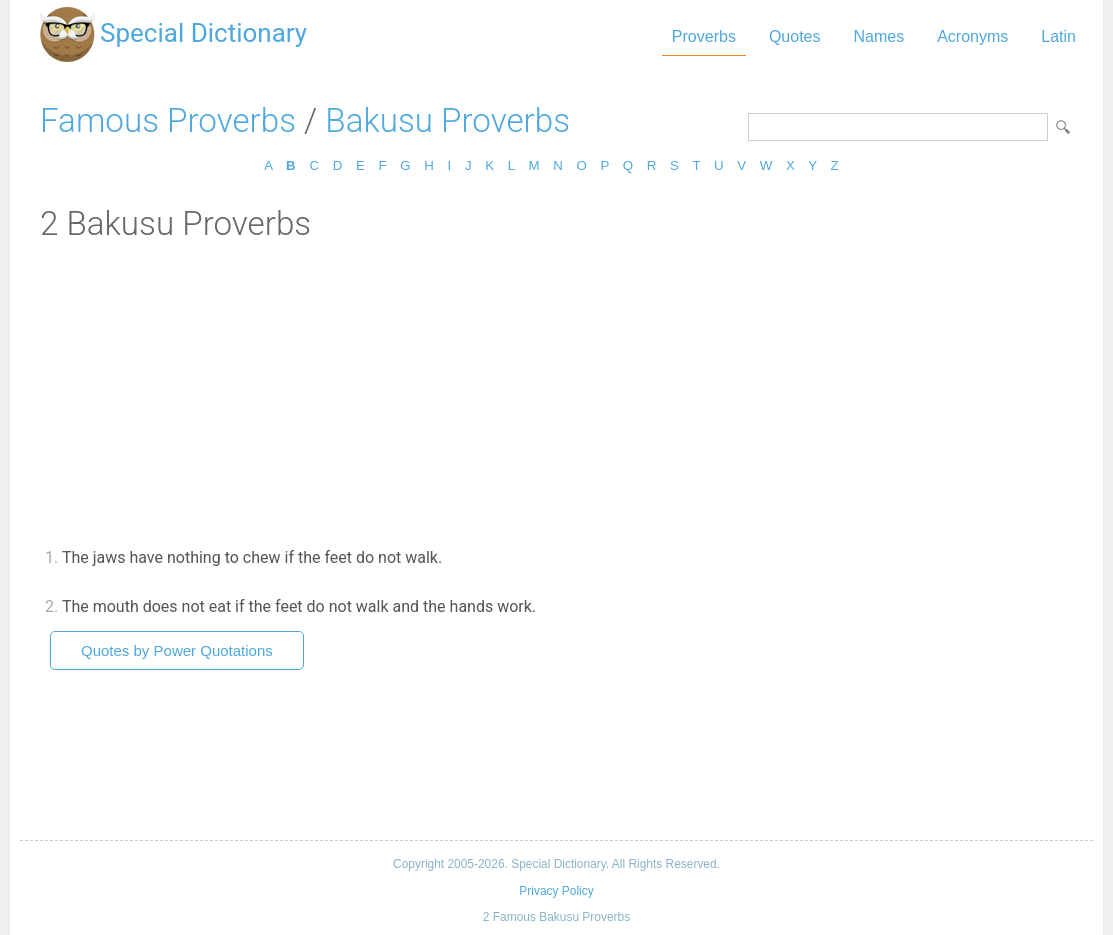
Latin (1058, 36)
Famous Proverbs (168, 120)
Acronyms (972, 36)
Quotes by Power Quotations (177, 650)
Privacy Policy (556, 891)
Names (878, 36)
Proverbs (704, 36)
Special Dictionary (203, 33)
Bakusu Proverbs (447, 120)
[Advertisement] (556, 393)
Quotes (795, 36)
